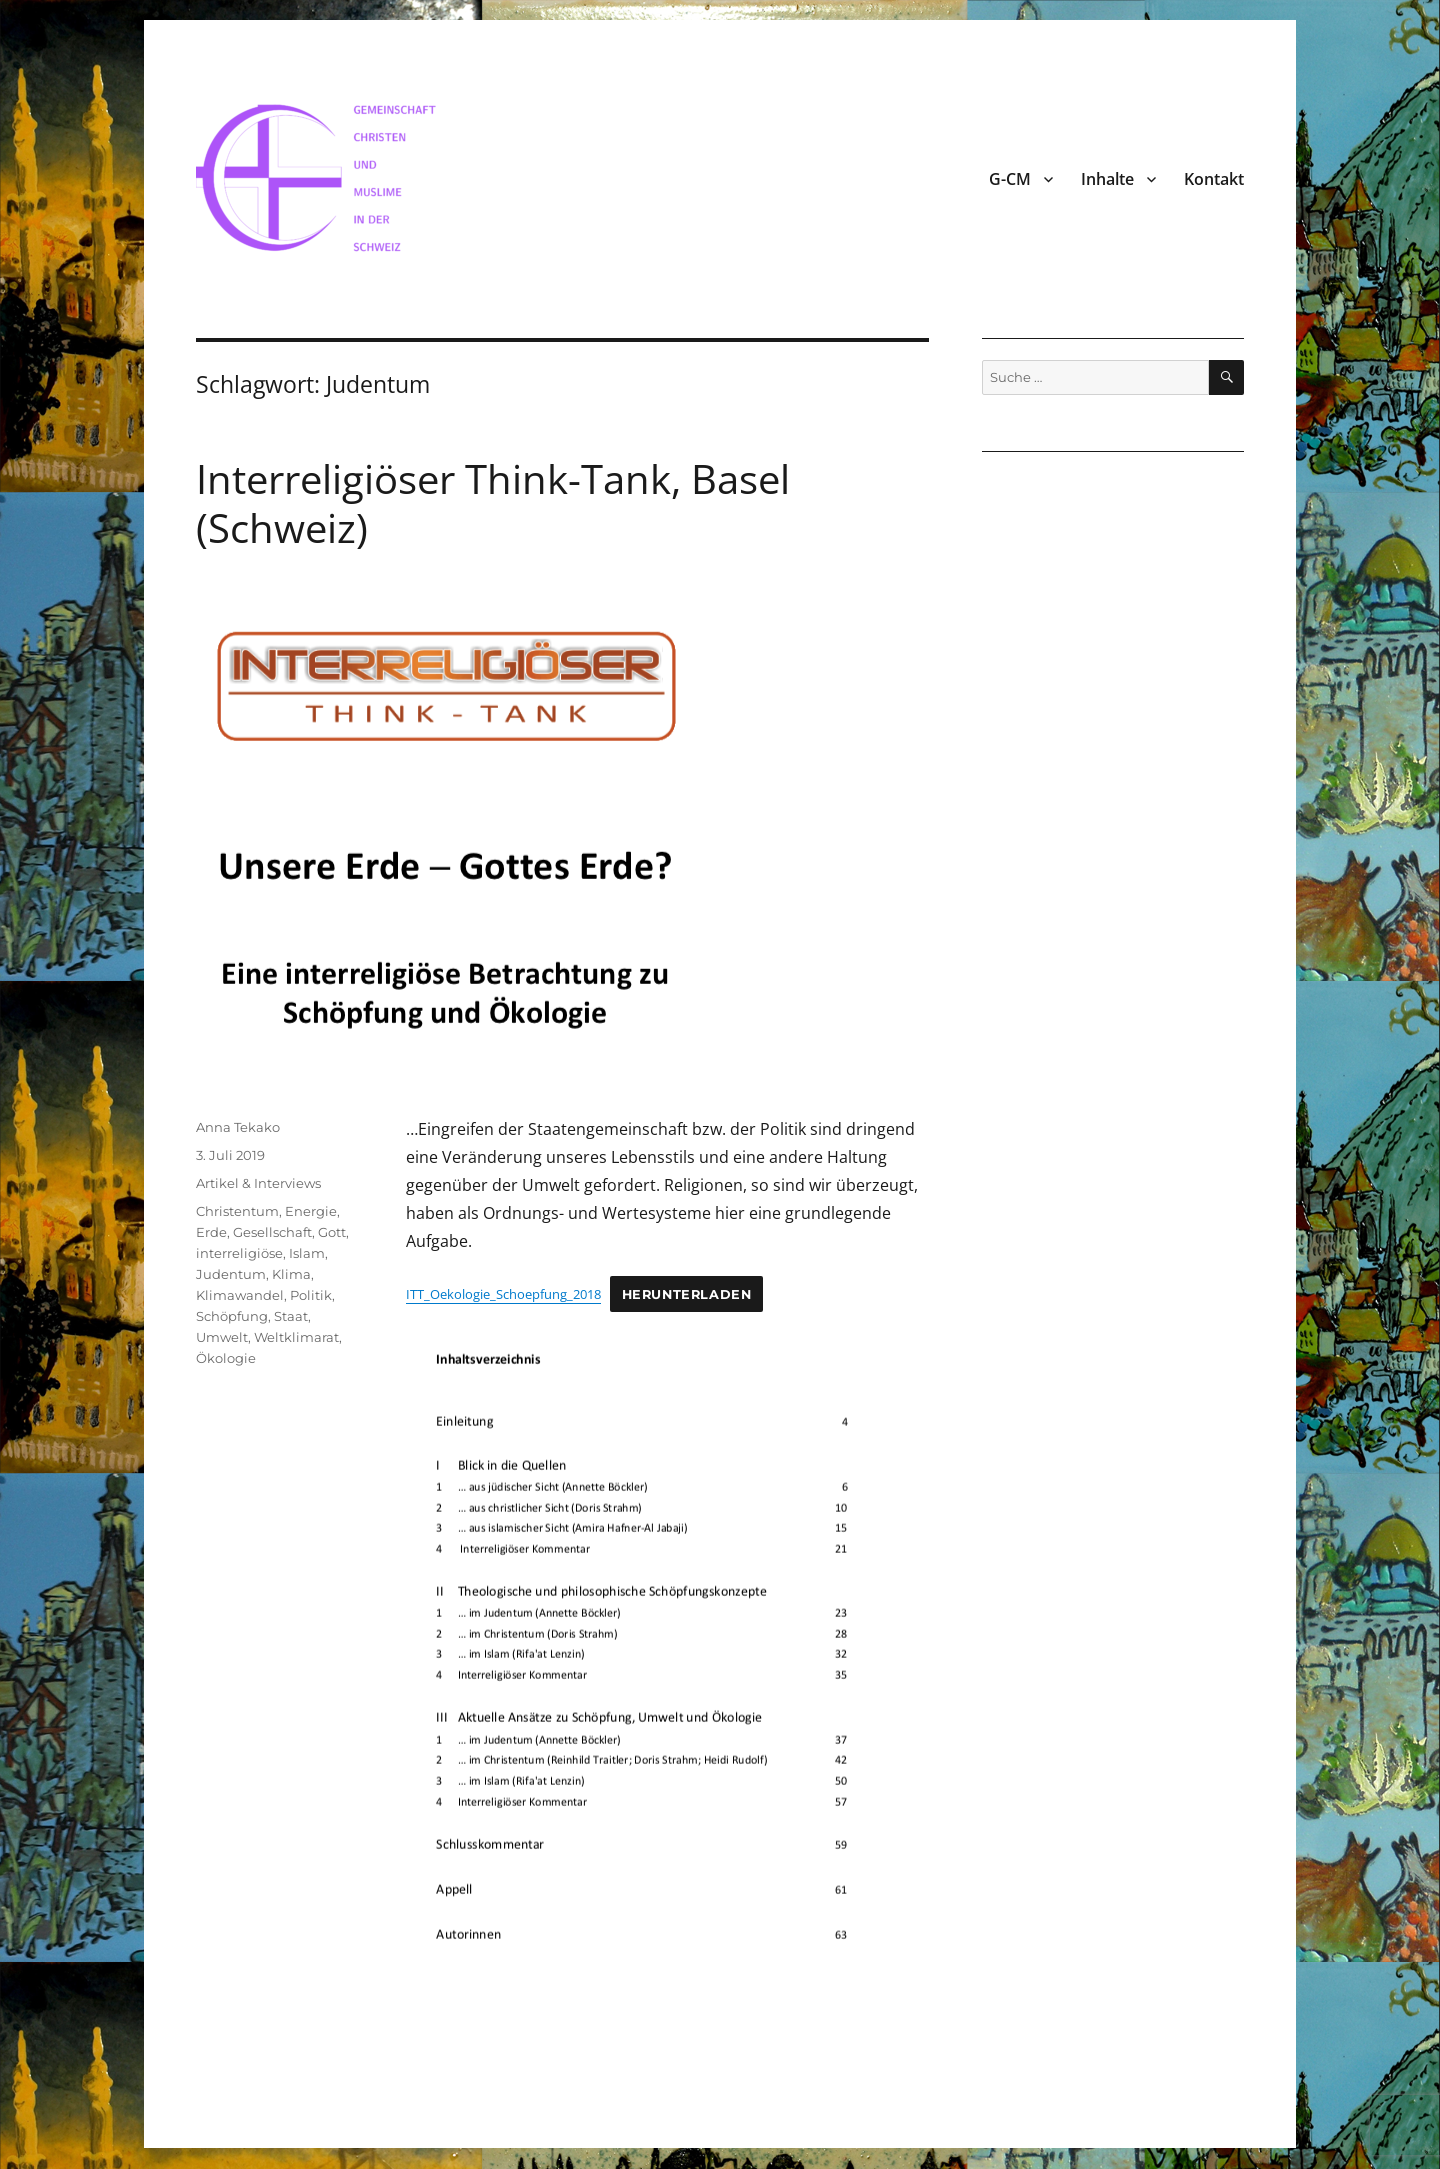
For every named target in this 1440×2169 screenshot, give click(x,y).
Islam (307, 1253)
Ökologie (226, 1358)
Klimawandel (240, 1295)
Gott (332, 1232)
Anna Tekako (238, 1127)
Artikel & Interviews (258, 1183)
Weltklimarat (296, 1337)
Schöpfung (232, 1316)
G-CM (1010, 179)
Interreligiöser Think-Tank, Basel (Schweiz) (493, 503)
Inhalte (1107, 179)
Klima (291, 1274)
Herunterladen (687, 1294)
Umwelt (222, 1337)
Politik (311, 1295)
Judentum (231, 1274)
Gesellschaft (272, 1232)
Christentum (237, 1211)
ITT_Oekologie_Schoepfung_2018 (503, 1294)
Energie (311, 1211)
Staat (291, 1316)
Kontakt (1214, 179)
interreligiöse (239, 1253)
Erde (211, 1232)
